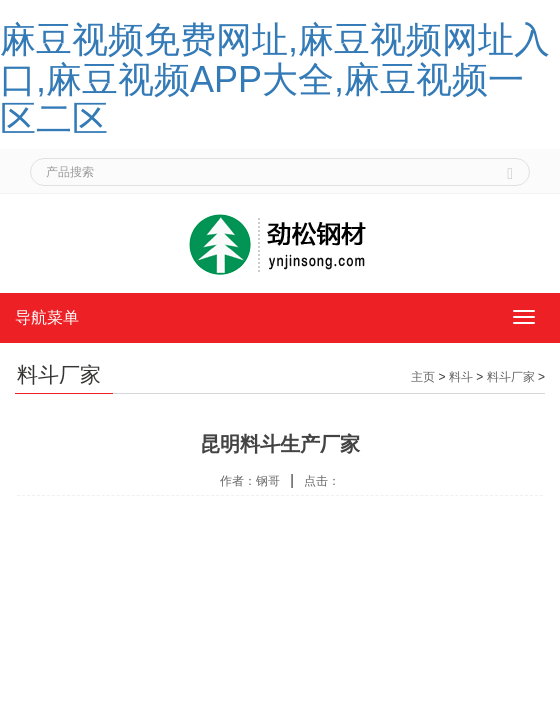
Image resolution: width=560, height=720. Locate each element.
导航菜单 (47, 317)
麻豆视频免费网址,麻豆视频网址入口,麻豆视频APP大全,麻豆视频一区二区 (275, 79)
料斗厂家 (511, 377)
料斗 (461, 377)
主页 (423, 377)
